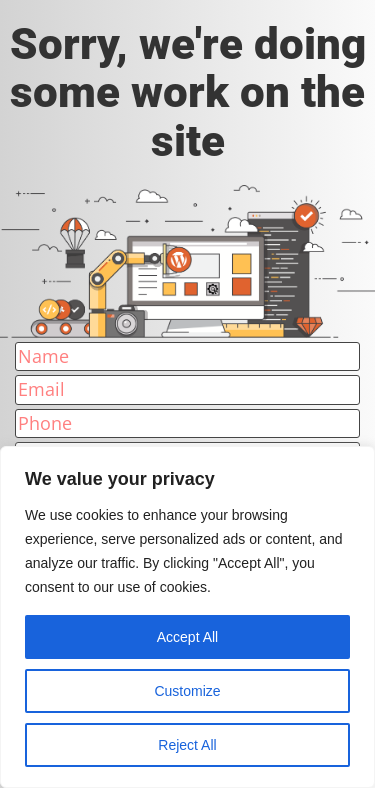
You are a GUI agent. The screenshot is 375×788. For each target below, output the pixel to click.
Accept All (187, 637)
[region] (187, 617)
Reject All (187, 745)
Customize (187, 691)
